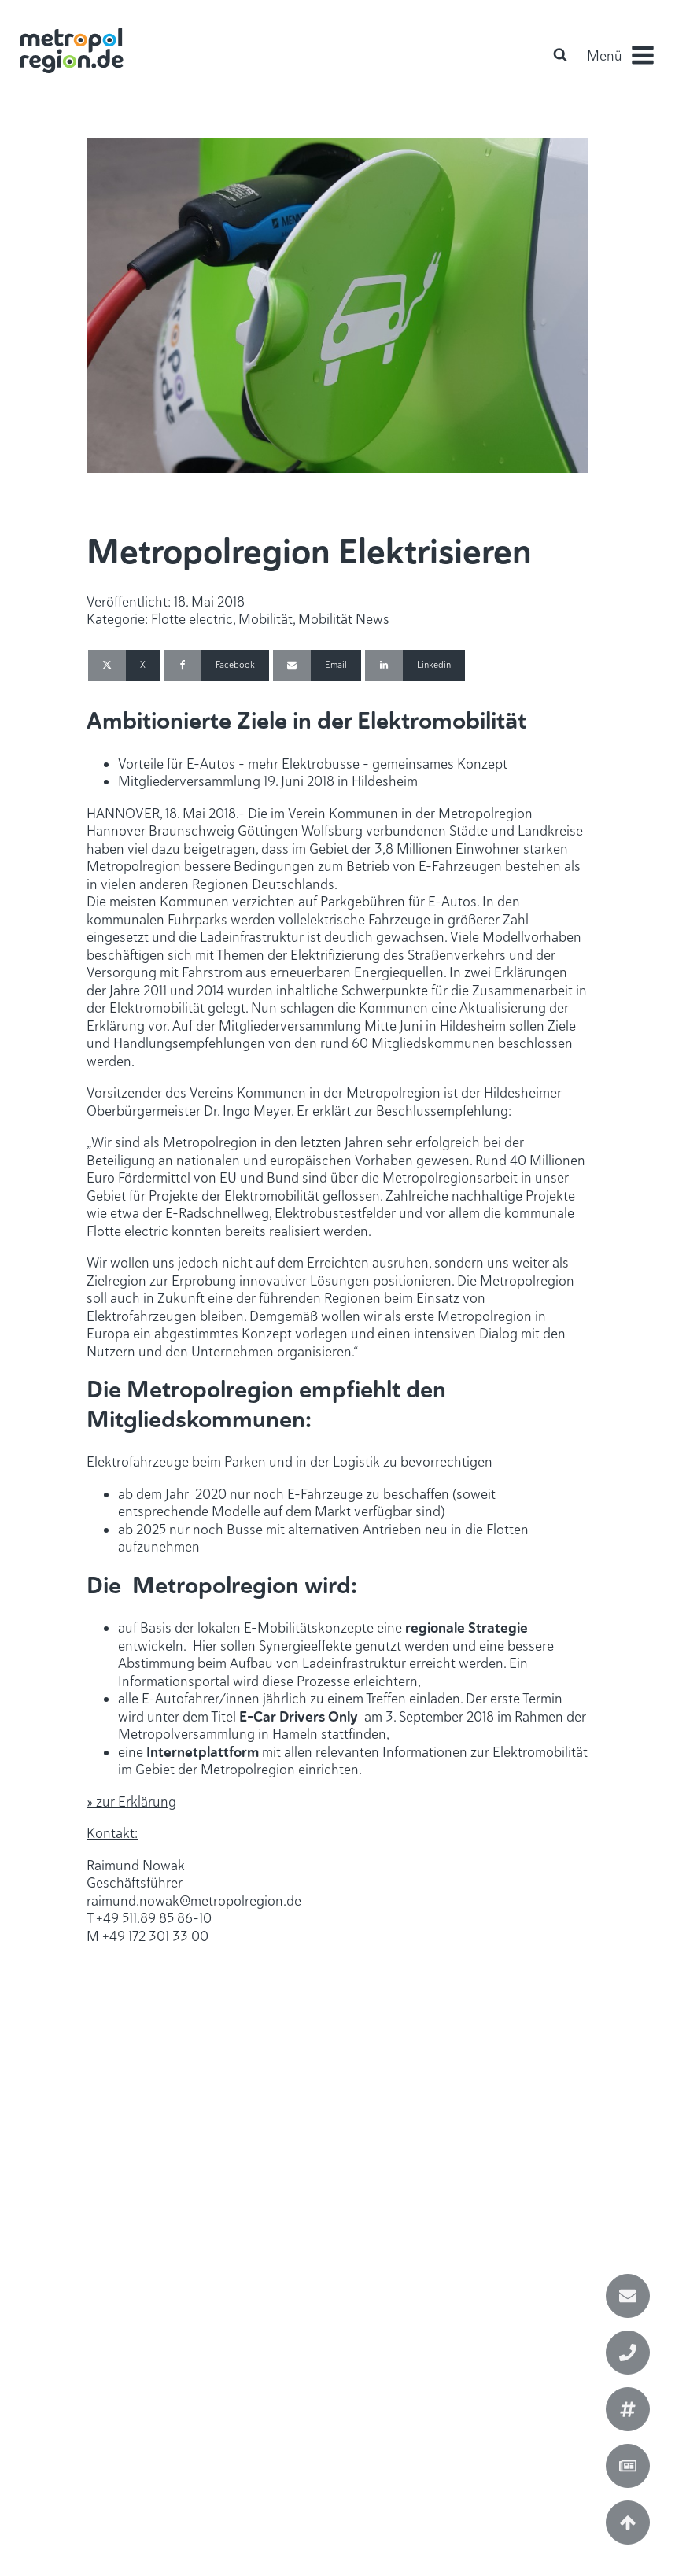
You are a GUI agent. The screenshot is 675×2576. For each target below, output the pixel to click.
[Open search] (560, 54)
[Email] (317, 665)
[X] (124, 665)
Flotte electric (192, 619)
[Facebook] (216, 665)
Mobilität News (343, 619)
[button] (619, 55)
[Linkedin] (415, 665)
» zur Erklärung (131, 1801)
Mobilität (265, 619)
